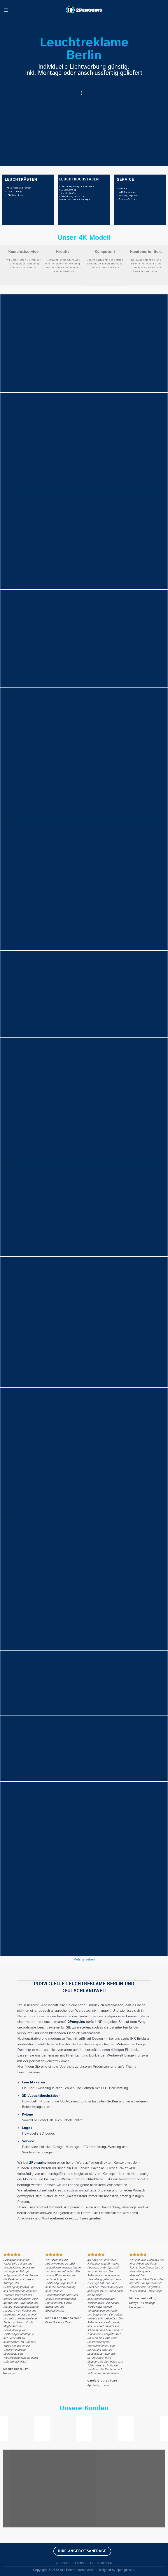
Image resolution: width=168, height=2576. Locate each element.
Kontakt (62, 2563)
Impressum (105, 2563)
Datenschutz (83, 2563)
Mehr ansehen (84, 1959)
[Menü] (6, 10)
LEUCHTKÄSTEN (21, 179)
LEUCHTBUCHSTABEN (79, 179)
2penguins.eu (125, 2570)
